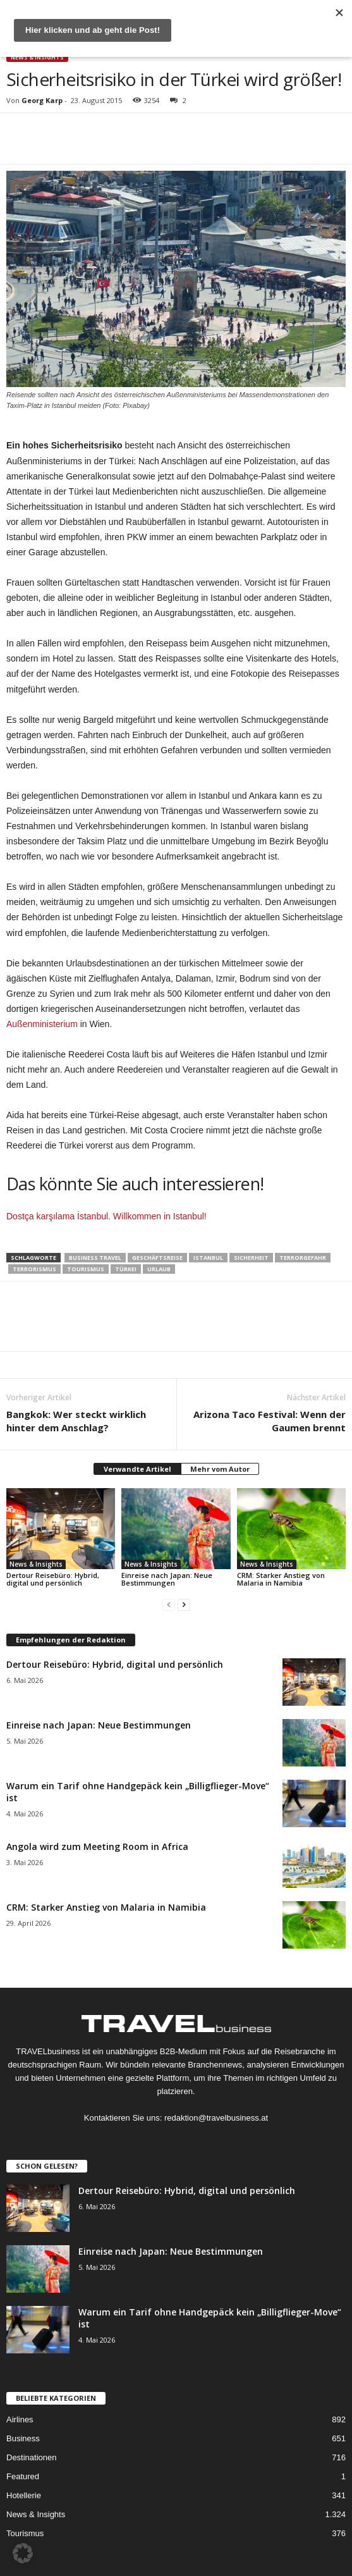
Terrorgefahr (302, 1258)
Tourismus (85, 1269)
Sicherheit (251, 1258)
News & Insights (37, 57)
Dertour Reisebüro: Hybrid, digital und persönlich (52, 1578)
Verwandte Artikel (137, 1469)
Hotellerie (23, 2495)
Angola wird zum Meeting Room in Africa (97, 1846)
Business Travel (95, 1258)
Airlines (19, 2419)
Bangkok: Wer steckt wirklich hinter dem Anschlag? (76, 1421)
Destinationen (31, 2457)
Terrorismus (34, 1269)
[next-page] (184, 1604)
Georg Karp (42, 100)
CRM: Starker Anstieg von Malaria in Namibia (281, 1578)
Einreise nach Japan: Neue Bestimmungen (166, 1578)
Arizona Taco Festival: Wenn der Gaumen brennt (269, 1421)
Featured (22, 2476)
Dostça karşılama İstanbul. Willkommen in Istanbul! (106, 1216)
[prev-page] (168, 1604)
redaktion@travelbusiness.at (216, 2118)
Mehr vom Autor (220, 1469)
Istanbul (208, 1258)
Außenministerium (42, 1024)
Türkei (126, 1269)
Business (23, 2438)
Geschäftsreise (157, 1258)
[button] (23, 2553)
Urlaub (159, 1269)
